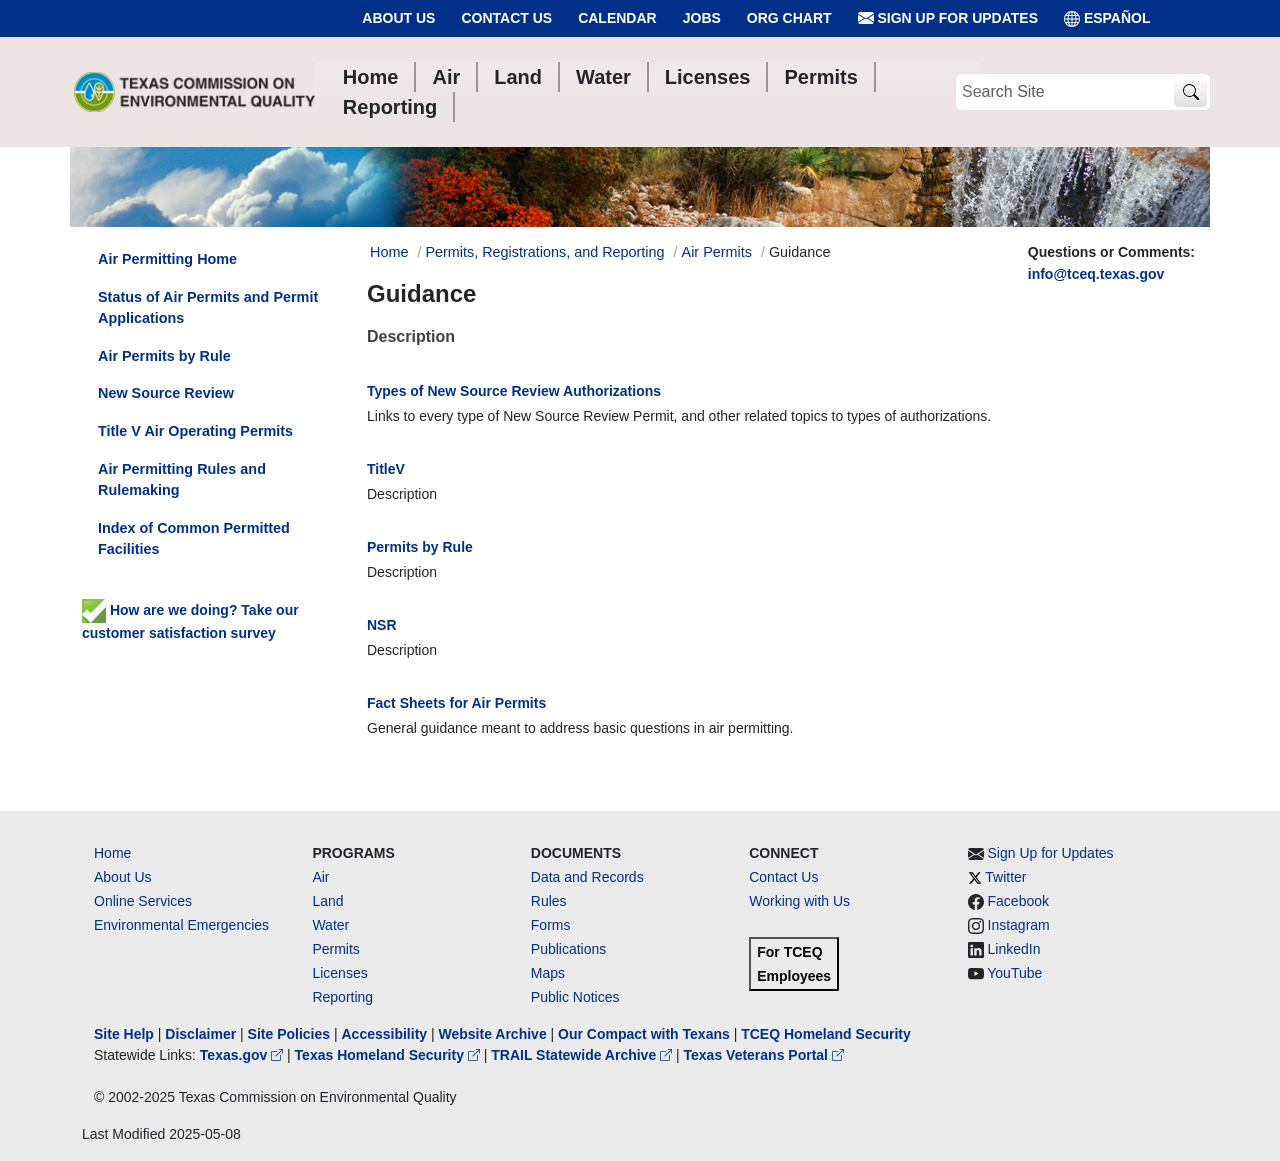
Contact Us (506, 18)
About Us (398, 18)
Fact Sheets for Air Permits (456, 703)
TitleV (386, 469)
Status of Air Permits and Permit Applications (208, 308)
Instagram (1019, 925)
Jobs (702, 18)
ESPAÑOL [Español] (1107, 18)
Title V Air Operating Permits (195, 431)
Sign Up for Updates (948, 18)
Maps (548, 973)
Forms (551, 925)
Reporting (342, 997)
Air (320, 877)
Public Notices (575, 997)
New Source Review (166, 393)
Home (112, 853)
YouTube (1014, 973)
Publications (569, 949)
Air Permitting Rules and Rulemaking (182, 480)
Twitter (1005, 877)
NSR (382, 625)
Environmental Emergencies (181, 925)
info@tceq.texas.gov (1096, 274)
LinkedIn (1014, 949)
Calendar (617, 18)
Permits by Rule (420, 547)
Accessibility (386, 1034)
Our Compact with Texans (644, 1034)
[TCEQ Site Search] (1190, 92)
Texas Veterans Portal (764, 1055)
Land (327, 901)
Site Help (124, 1034)
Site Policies (289, 1034)
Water (330, 925)
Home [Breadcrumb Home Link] (389, 252)
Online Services (143, 901)
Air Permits (717, 252)
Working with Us (799, 901)
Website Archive (493, 1034)
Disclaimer (200, 1034)
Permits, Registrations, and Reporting (544, 252)
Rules (549, 901)
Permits (335, 949)
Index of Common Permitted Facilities (194, 539)
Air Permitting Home (167, 259)
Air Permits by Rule (164, 356)
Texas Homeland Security (389, 1055)
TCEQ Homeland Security (826, 1034)
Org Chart (789, 18)
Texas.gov (243, 1055)
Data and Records (587, 877)
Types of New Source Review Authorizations (514, 391)
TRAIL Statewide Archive (583, 1055)
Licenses (339, 973)
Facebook (1018, 901)
